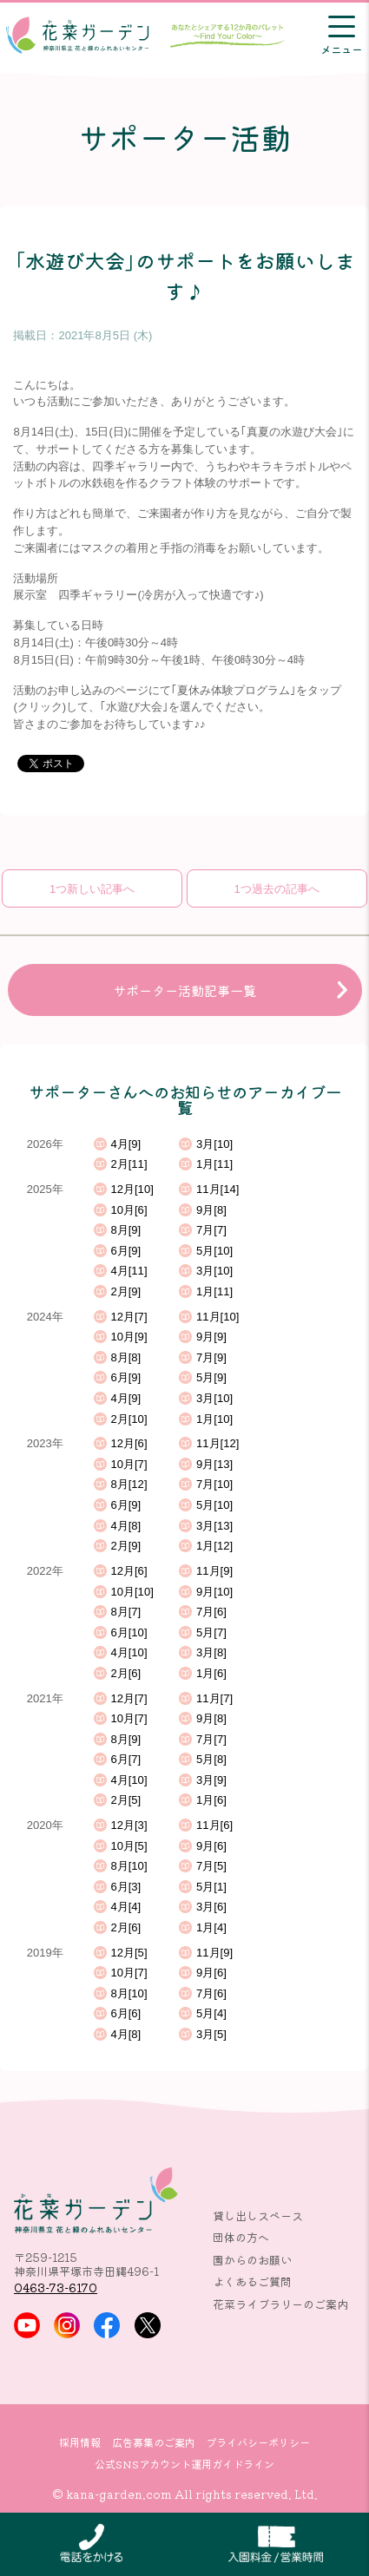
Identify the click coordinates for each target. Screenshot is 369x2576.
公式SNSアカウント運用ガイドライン (184, 2464)
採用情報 (80, 2442)
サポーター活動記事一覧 (184, 990)
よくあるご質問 (252, 2281)
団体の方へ (241, 2237)
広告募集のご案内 (153, 2442)
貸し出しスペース (258, 2215)
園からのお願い (252, 2260)
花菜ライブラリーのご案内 (280, 2304)
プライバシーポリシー (258, 2442)
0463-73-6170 (55, 2287)
